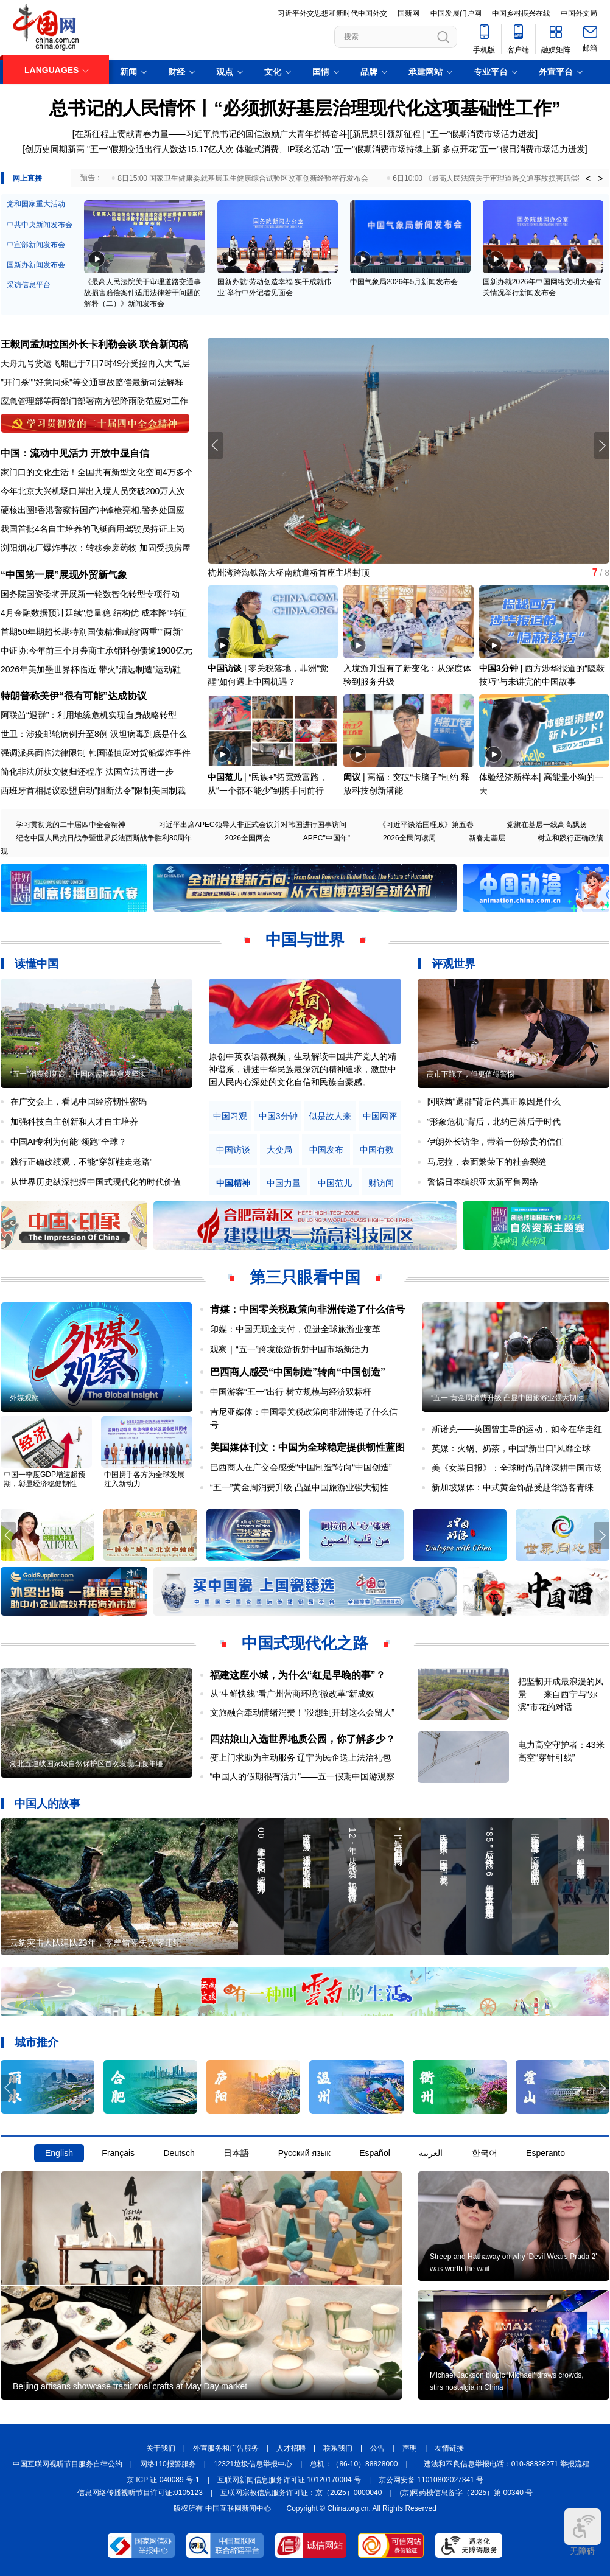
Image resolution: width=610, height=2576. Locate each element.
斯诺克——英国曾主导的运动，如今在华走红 (517, 1429)
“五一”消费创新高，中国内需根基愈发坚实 (78, 1074)
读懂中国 (36, 964)
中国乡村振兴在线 (521, 13)
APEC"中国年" (326, 838)
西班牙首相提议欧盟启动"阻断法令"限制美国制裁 (93, 790)
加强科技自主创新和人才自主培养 (74, 1121)
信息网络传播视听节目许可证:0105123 (140, 2492)
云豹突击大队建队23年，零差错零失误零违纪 (95, 1942)
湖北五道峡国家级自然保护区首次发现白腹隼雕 (86, 1763)
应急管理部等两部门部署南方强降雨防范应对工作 (94, 401)
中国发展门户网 (456, 13)
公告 (377, 2448)
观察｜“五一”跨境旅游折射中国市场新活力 (289, 1349)
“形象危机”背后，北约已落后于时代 (494, 1121)
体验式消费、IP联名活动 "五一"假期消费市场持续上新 (338, 149)
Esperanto (545, 2153)
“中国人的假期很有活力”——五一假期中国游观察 (302, 1776)
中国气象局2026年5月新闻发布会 (404, 281)
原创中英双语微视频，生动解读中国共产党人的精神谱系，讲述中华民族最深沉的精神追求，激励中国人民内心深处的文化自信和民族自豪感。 (302, 1069)
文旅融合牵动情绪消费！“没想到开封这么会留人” (302, 1712)
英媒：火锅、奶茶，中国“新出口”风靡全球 (511, 1448)
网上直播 (27, 178)
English (59, 2153)
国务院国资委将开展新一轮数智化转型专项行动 (90, 594)
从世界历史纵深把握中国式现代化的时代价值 (95, 1182)
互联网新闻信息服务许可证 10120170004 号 (289, 2480)
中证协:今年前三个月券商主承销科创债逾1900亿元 (96, 650)
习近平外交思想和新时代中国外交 (332, 13)
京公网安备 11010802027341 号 (431, 2480)
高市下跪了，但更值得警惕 (470, 1074)
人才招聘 (291, 2448)
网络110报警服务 (168, 2464)
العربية (431, 2153)
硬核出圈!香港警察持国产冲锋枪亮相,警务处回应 (92, 510)
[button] (601, 445)
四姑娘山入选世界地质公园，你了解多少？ (302, 1739)
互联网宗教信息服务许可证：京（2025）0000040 (301, 2492)
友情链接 (449, 2448)
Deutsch (178, 2153)
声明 (409, 2448)
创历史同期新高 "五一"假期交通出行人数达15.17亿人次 (129, 149)
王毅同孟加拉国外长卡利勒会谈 (69, 344)
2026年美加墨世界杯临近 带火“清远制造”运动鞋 (91, 669)
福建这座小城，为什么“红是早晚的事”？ (297, 1675)
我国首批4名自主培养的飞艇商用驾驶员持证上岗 (92, 529)
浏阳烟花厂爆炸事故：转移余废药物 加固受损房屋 (96, 548)
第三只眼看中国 (305, 1277)
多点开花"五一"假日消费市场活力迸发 (514, 149)
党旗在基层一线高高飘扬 (547, 824)
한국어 (484, 2153)
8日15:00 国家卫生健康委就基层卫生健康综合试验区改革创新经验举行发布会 (242, 178)
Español (374, 2153)
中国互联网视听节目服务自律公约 (67, 2464)
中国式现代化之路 (305, 1643)
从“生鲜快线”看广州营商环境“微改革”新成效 (292, 1693)
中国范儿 (225, 777)
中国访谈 (225, 668)
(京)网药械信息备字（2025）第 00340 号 (466, 2492)
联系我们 (337, 2448)
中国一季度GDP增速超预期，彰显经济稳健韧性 (44, 1479)
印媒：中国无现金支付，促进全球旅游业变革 (295, 1329)
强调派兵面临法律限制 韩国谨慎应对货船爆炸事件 (96, 753)
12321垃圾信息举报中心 (253, 2464)
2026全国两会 (247, 838)
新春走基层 (487, 838)
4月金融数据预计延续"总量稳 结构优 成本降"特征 (94, 613)
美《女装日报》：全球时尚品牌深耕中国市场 (517, 1468)
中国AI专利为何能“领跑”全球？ (68, 1142)
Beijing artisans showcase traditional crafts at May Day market (130, 2386)
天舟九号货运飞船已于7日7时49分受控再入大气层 (95, 363)
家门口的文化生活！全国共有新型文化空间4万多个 (97, 472)
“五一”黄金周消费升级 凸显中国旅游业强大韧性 (299, 1487)
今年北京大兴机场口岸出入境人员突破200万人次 (93, 491)
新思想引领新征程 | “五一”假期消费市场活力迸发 (444, 134)
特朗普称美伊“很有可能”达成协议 (74, 696)
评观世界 (453, 964)
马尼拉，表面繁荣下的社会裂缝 (487, 1162)
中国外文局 (579, 13)
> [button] (600, 178)
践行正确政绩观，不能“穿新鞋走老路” (81, 1162)
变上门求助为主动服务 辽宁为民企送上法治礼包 (300, 1757)
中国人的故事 (47, 1804)
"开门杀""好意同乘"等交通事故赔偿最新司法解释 (92, 382)
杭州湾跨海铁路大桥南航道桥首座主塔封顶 (289, 573)
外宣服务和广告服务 (226, 2448)
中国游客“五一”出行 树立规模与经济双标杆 (290, 1392)
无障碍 (582, 2532)
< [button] (588, 178)
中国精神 (233, 1183)
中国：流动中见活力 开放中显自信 (75, 453)
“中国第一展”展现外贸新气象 (64, 575)
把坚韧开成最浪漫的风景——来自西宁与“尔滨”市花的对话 (560, 1694)
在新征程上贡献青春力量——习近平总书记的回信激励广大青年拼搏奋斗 (211, 134)
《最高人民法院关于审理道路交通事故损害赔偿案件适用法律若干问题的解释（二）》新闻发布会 (142, 292)
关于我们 (160, 2448)
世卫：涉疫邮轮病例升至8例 (54, 734)
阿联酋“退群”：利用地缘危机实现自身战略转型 (89, 715)
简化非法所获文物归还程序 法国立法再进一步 (87, 772)
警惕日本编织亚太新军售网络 (482, 1182)
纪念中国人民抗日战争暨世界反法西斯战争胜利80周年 (104, 838)
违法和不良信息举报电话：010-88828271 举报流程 (507, 2464)
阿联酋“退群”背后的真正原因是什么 (494, 1101)
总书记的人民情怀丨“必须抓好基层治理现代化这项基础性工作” (305, 108)
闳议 (351, 777)
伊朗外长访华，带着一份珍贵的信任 (495, 1142)
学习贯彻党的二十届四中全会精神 (70, 824)
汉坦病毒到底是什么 (148, 734)
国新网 (408, 13)
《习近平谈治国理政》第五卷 (426, 824)
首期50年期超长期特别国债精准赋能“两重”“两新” (92, 632)
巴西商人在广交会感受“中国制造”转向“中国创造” (301, 1467)
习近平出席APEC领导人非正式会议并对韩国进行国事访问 (252, 824)
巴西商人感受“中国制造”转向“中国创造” (297, 1372)
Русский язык (304, 2153)
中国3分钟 (498, 668)
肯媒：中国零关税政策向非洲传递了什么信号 (307, 1309)
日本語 (236, 2153)
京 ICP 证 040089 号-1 (163, 2480)
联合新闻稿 (163, 344)
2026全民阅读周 (409, 838)
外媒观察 (24, 1398)
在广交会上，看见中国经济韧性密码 (78, 1101)
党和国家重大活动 (36, 204)
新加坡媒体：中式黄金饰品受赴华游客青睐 (513, 1487)
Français (118, 2153)
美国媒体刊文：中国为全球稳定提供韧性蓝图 (307, 1447)
